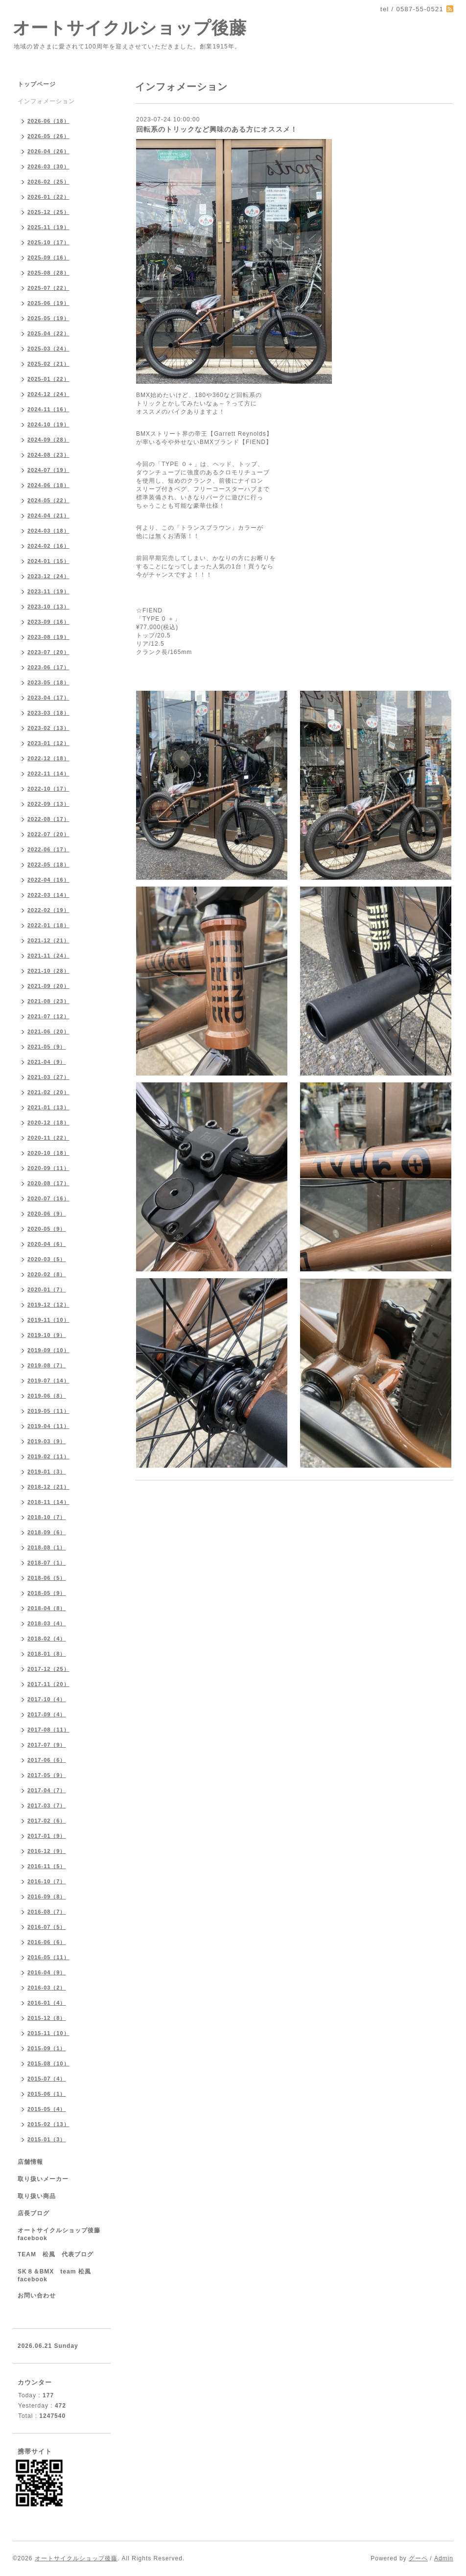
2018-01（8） (46, 1654)
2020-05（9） (46, 1229)
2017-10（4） (46, 1699)
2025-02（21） (48, 364)
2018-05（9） (46, 1593)
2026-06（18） (48, 121)
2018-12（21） (48, 1487)
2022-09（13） (48, 804)
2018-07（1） (46, 1563)
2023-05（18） (48, 682)
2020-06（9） (46, 1214)
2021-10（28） (48, 971)
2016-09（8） (46, 1896)
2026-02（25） (48, 182)
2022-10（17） (48, 789)
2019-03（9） (46, 1441)
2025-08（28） (48, 273)
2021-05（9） (46, 1047)
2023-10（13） (48, 606)
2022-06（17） (48, 849)
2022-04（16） (48, 880)
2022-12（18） (48, 758)
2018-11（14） (48, 1502)
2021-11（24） (48, 956)
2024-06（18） (48, 485)
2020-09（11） (48, 1168)
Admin (443, 2558)
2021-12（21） (48, 940)
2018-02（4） (46, 1638)
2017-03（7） (46, 1805)
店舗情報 (30, 2161)
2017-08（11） (48, 1730)
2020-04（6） (46, 1244)
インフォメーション (46, 101)
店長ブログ (33, 2213)
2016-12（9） (46, 1851)
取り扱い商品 (37, 2196)
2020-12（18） (48, 1122)
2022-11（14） (48, 773)
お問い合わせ (37, 2295)
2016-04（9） (46, 1972)
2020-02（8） (46, 1274)
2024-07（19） (48, 470)
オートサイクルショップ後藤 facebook (62, 2234)
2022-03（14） (48, 895)
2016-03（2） (46, 1988)
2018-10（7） (46, 1517)
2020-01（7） (46, 1289)
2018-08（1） (46, 1547)
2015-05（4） (46, 2109)
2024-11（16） (48, 409)
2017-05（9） (46, 1775)
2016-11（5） (46, 1866)
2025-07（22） (48, 288)
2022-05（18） (48, 864)
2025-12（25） (48, 212)
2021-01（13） (48, 1107)
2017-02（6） (46, 1821)
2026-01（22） (48, 197)
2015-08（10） (48, 2063)
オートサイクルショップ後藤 (130, 27)
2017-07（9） (46, 1745)
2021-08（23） (48, 1001)
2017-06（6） (46, 1760)
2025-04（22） (48, 333)
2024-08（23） (48, 455)
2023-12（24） (48, 576)
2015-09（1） (46, 2048)
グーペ (418, 2558)
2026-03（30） (48, 166)
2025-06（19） (48, 303)
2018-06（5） (46, 1578)
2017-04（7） (46, 1790)
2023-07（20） (48, 652)
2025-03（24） (48, 348)
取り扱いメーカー (43, 2179)
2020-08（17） (48, 1183)
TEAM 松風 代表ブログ (55, 2254)
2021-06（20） (48, 1031)
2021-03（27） (48, 1077)
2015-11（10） (48, 2033)
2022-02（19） (48, 910)
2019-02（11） (48, 1456)
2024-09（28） (48, 440)
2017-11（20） (48, 1684)
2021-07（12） (48, 1016)
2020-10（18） (48, 1153)
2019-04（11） (48, 1426)
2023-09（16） (48, 622)
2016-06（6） (46, 1942)
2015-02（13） (48, 2124)
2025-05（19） (48, 318)
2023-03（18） (48, 713)
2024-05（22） (48, 500)
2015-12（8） (46, 2018)
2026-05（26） (48, 136)
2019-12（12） (48, 1305)
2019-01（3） (46, 1472)
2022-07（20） (48, 834)
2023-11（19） (48, 591)
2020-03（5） (46, 1259)
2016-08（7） (46, 1912)
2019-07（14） (48, 1380)
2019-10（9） (46, 1335)
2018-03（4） (46, 1623)
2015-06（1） (46, 2094)
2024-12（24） (48, 394)
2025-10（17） (48, 242)
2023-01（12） (48, 743)
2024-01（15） (48, 561)
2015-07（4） (46, 2079)
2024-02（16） (48, 546)
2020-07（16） (48, 1198)
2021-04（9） (46, 1062)
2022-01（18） (48, 925)
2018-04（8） (46, 1608)
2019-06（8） (46, 1396)
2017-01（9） (46, 1836)
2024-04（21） (48, 515)
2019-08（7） (46, 1365)
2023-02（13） (48, 728)
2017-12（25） (48, 1669)
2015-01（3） (46, 2139)
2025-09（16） (48, 257)
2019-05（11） (48, 1411)
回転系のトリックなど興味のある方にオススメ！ (217, 129)
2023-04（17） (48, 698)
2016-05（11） (48, 1957)
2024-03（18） (48, 531)
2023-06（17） (48, 667)
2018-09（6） (46, 1532)
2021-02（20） (48, 1092)
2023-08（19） (48, 637)
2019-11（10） (48, 1320)
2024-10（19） (48, 424)
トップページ (37, 84)
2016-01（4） (46, 2003)
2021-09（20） (48, 986)
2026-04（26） (48, 151)
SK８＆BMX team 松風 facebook (57, 2275)
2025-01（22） (48, 379)
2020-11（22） (48, 1138)
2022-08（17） (48, 819)
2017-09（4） (46, 1714)
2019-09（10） (48, 1350)
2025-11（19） (48, 227)
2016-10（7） (46, 1881)
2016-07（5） (46, 1927)
